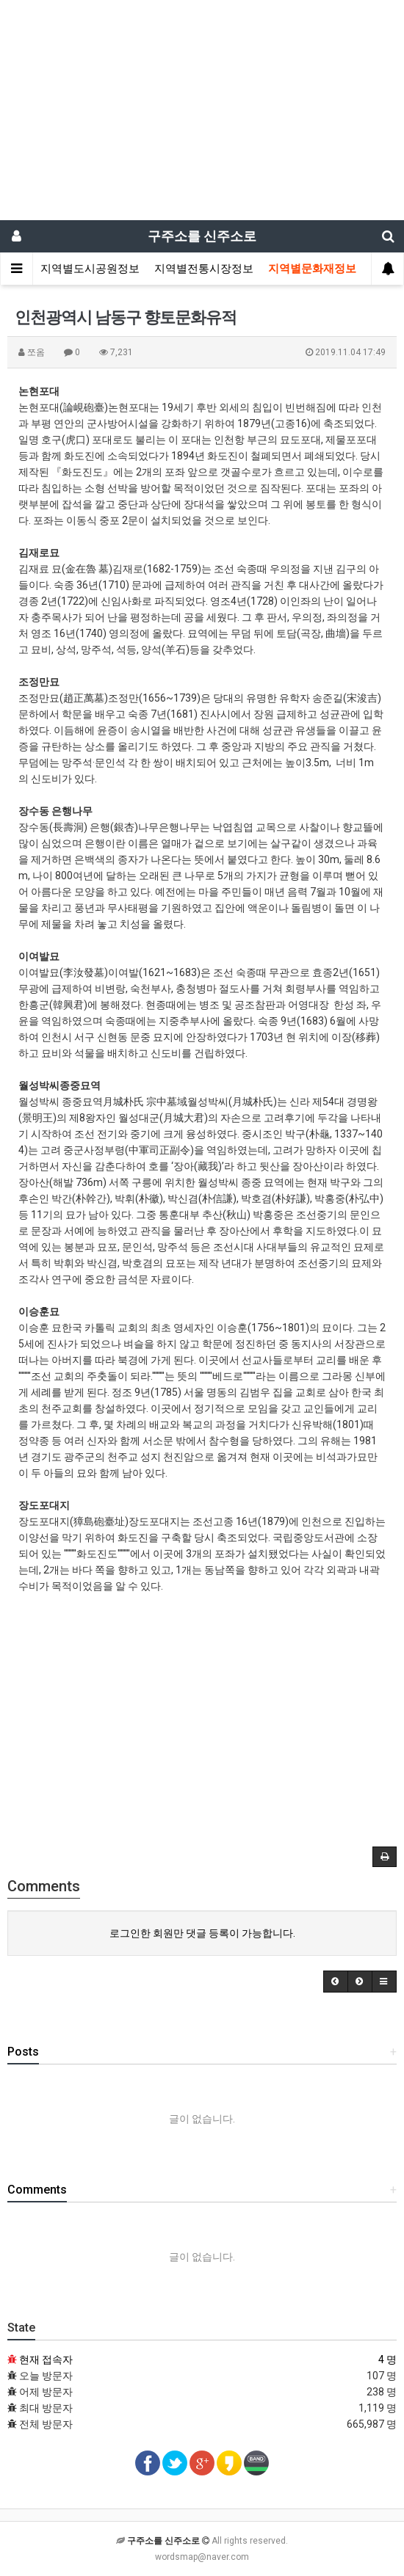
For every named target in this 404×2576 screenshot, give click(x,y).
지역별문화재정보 (312, 268)
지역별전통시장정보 (203, 268)
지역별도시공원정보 (90, 268)
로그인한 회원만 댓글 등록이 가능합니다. (202, 1933)
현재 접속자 (46, 2359)
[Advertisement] (202, 110)
